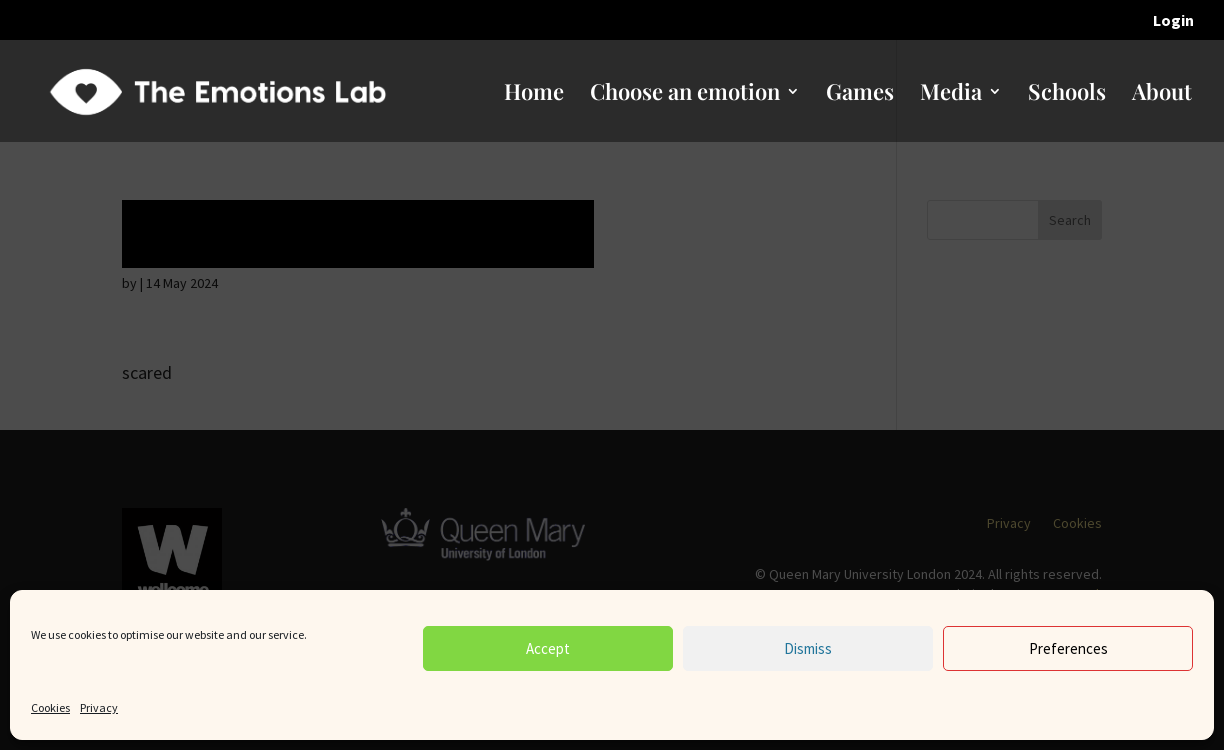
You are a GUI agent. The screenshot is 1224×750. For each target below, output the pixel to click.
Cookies (50, 707)
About (1162, 95)
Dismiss (808, 648)
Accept (548, 648)
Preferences (1068, 648)
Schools (1067, 95)
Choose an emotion (685, 95)
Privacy (99, 707)
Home (534, 95)
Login (1173, 21)
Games (860, 95)
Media (951, 95)
